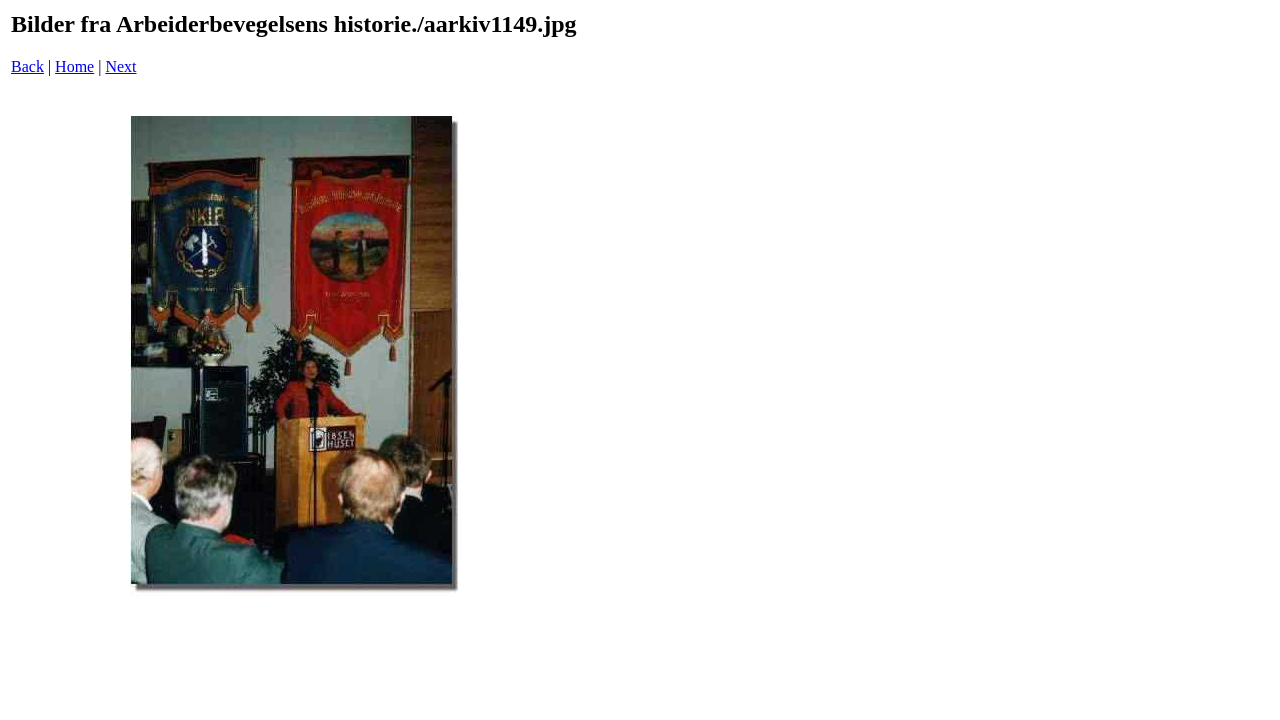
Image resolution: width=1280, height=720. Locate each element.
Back (27, 66)
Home (74, 66)
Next (120, 66)
